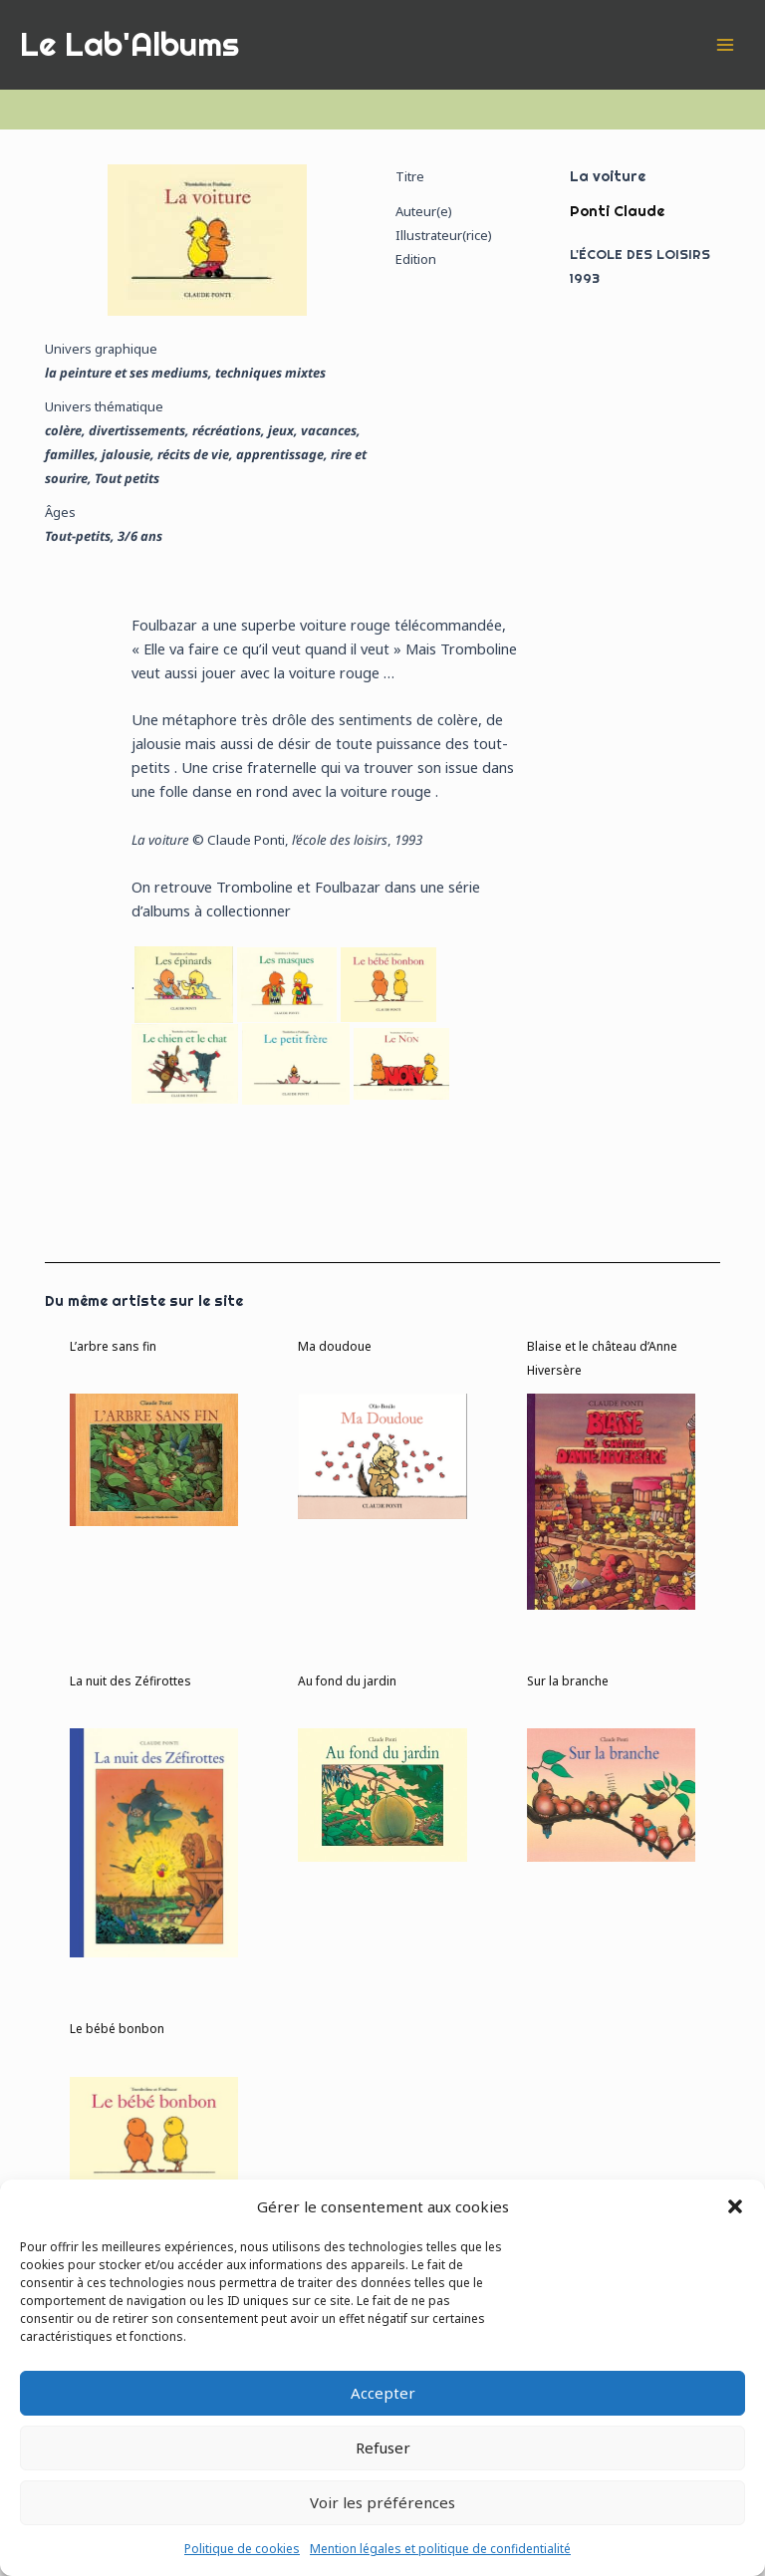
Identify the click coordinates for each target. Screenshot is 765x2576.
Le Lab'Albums (129, 44)
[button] (735, 2206)
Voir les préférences (382, 2502)
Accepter (383, 2393)
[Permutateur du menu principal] (725, 44)
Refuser (383, 2447)
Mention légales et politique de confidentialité (440, 2548)
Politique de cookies (242, 2548)
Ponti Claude (617, 211)
